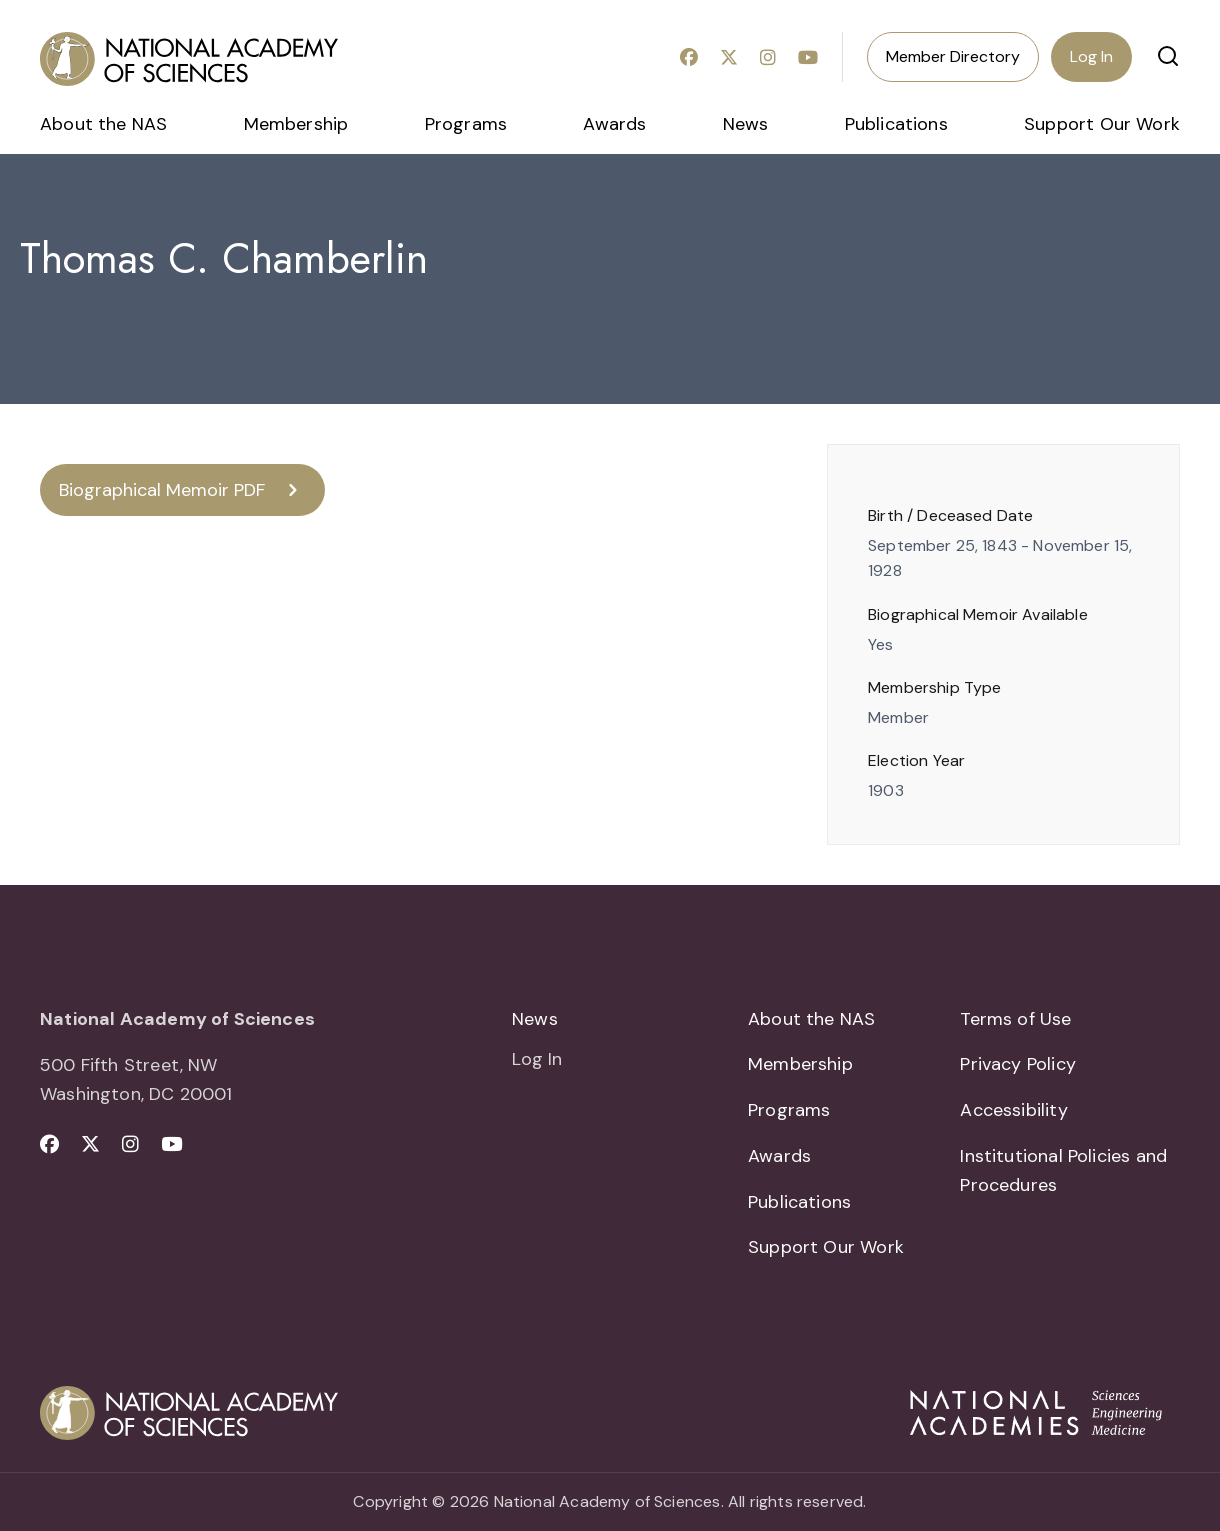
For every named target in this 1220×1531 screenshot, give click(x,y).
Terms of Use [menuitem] (1015, 1019)
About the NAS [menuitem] (103, 124)
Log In (1091, 56)
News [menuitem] (746, 124)
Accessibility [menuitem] (1013, 1110)
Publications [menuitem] (896, 124)
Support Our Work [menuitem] (1102, 124)
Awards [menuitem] (614, 124)
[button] (1168, 56)
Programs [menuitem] (466, 124)
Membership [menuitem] (296, 124)
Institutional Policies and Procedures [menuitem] (1063, 1170)
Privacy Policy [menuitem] (1018, 1064)
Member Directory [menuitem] (953, 56)
